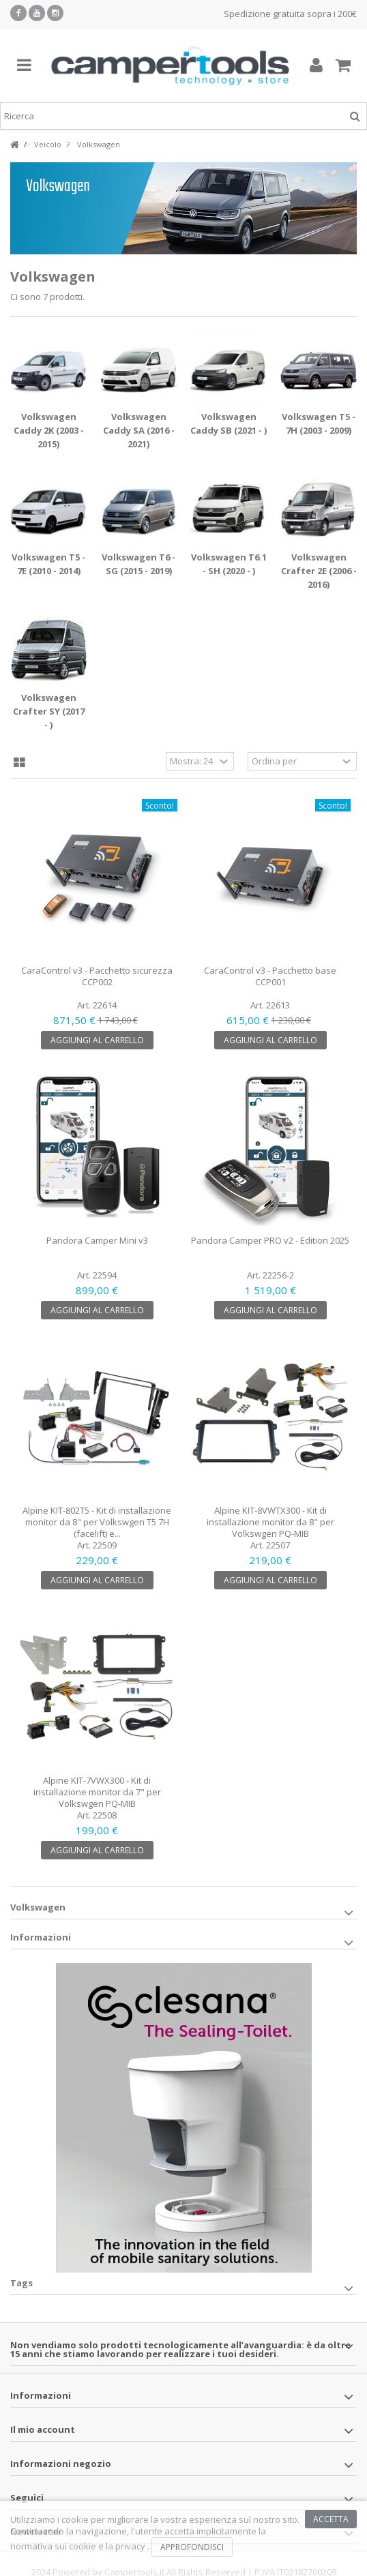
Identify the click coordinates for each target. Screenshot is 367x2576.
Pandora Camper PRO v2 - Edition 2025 (270, 1240)
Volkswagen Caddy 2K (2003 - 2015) (49, 430)
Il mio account (42, 2429)
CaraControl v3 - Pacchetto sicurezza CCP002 (97, 976)
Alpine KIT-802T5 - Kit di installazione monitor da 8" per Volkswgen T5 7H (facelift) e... (97, 1522)
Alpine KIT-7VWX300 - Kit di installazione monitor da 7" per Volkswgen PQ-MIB (97, 1792)
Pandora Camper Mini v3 (97, 1240)
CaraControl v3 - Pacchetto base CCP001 (270, 976)
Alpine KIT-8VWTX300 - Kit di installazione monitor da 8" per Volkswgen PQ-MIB (270, 1522)
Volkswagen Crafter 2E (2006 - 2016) (319, 570)
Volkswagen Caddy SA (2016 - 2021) (139, 430)
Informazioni (40, 1937)
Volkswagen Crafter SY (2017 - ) (49, 711)
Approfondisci (192, 2547)
